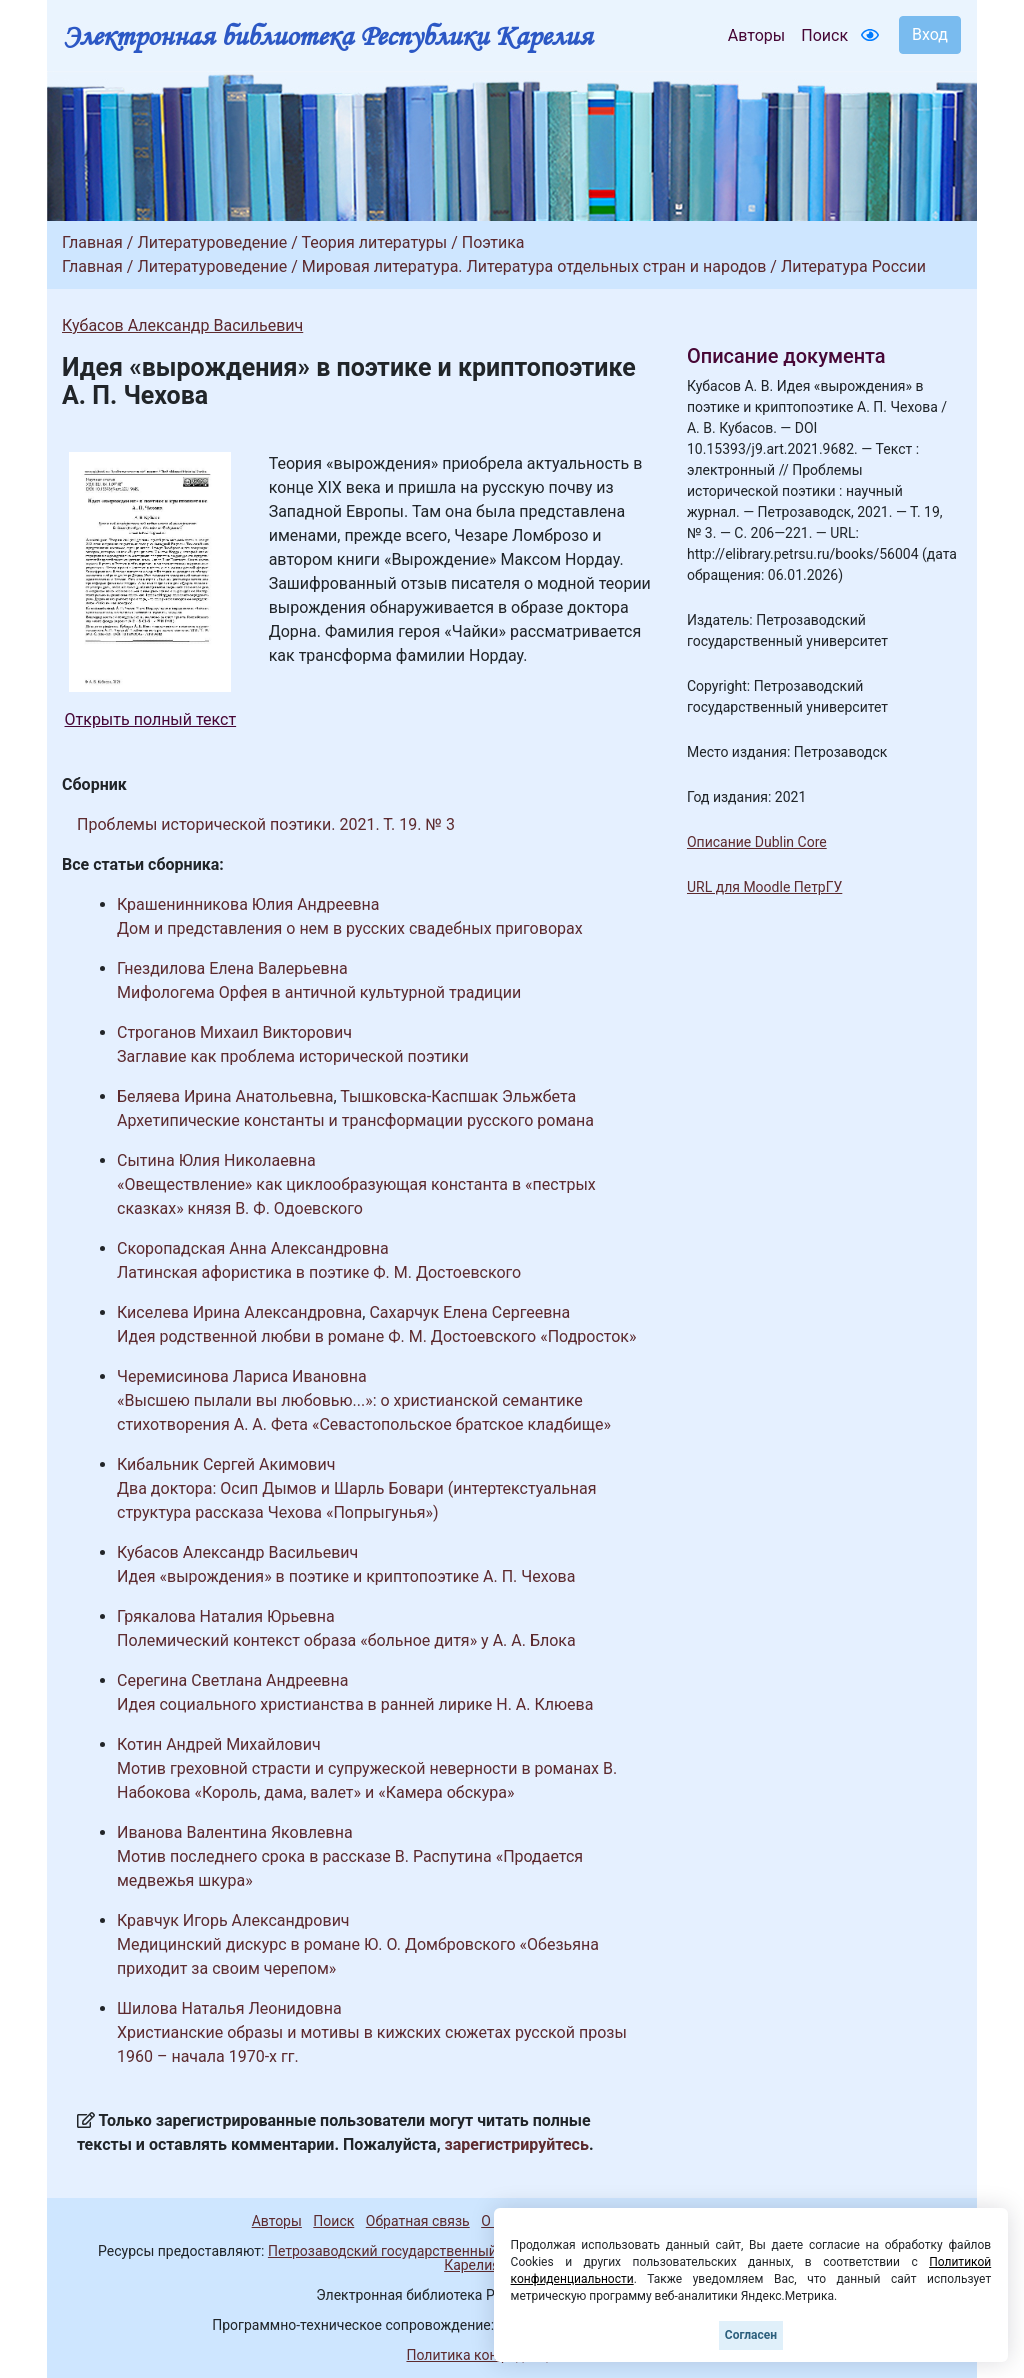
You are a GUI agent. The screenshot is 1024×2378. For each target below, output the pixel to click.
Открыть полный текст (151, 719)
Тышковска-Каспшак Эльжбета (458, 1096)
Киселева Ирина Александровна (239, 1312)
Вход (930, 34)
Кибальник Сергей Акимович (226, 1464)
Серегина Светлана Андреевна (232, 1680)
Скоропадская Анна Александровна (253, 1248)
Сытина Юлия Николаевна (216, 1160)
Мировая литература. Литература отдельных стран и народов (534, 266)
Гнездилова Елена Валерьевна (232, 968)
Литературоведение (212, 242)
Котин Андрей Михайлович (219, 1744)
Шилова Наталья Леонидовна (229, 2008)
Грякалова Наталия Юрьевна (226, 1616)
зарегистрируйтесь (517, 2144)
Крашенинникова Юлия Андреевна (248, 904)
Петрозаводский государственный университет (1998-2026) (465, 2251)
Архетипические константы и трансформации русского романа (355, 1120)
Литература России (853, 266)
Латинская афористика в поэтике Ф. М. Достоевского (319, 1272)
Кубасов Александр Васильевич (182, 325)
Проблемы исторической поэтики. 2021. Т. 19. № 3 (266, 824)
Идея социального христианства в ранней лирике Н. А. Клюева (355, 1704)
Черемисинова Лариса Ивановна (242, 1376)
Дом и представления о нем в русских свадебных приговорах (350, 928)
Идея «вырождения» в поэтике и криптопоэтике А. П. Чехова (346, 1576)
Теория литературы (374, 242)
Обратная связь (418, 2221)
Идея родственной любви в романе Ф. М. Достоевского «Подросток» (376, 1336)
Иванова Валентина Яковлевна (235, 1832)
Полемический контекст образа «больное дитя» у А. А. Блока (346, 1640)
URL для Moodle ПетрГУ (764, 887)
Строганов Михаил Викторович (234, 1032)
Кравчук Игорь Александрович (233, 1920)
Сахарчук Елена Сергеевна (469, 1312)
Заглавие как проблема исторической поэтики (293, 1056)
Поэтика (493, 242)
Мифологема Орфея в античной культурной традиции (319, 992)
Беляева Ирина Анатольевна (225, 1096)
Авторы (756, 35)
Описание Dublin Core (757, 842)
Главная (92, 242)
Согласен (751, 2335)
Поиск (824, 35)
